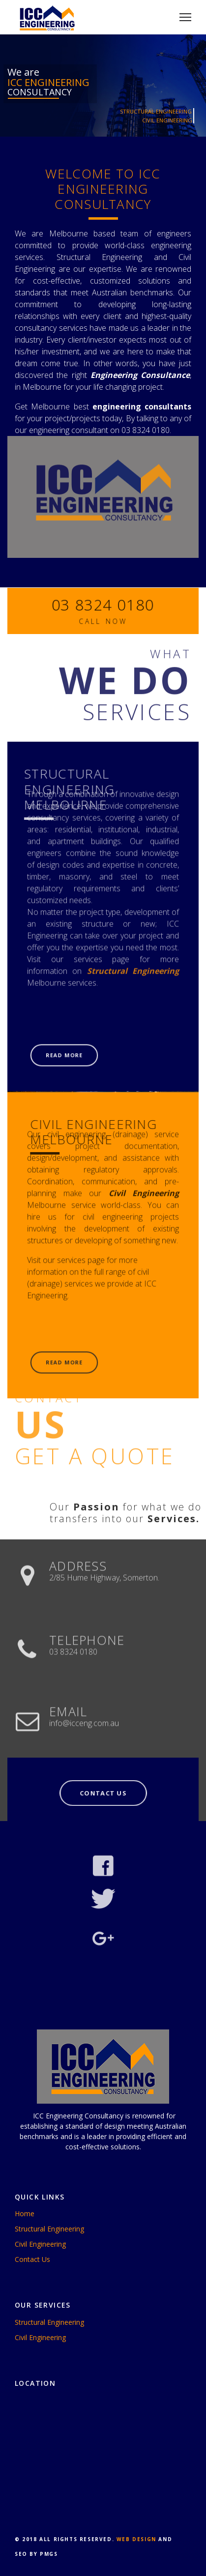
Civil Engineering (40, 2244)
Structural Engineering (49, 2228)
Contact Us (32, 2259)
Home (24, 2213)
